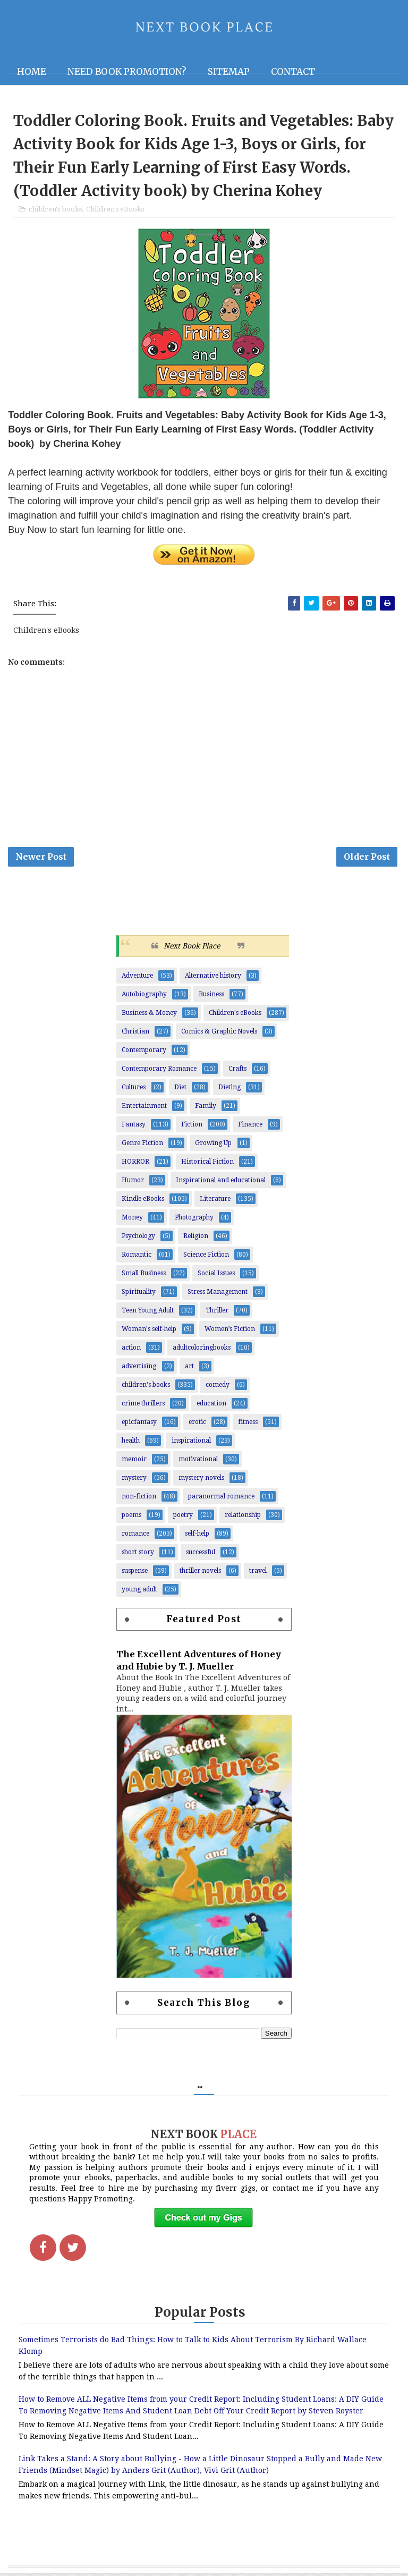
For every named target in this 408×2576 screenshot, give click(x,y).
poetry (183, 1517)
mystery (134, 1480)
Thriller (217, 1313)
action (131, 1350)
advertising (139, 1368)
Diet (180, 1090)
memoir (134, 1461)
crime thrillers (143, 1406)
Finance (250, 1127)
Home (31, 72)
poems (131, 1517)
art (189, 1368)
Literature (215, 1201)
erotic (197, 1424)
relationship (243, 1517)
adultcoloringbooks (202, 1350)
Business (211, 997)
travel (258, 1573)
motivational (198, 1461)
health (131, 1443)
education (211, 1406)
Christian (135, 1034)
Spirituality (139, 1294)
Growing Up (213, 1145)
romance (135, 1536)
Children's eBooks (115, 210)
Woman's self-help (149, 1331)
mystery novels (201, 1480)
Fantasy (134, 1127)
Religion (195, 1238)
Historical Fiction (207, 1164)
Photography (194, 1220)
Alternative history (213, 978)
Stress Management (218, 1294)
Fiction (191, 1127)
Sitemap (229, 72)
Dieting (229, 1090)
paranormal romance (221, 1499)
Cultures (134, 1090)
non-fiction (139, 1499)
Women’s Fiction (230, 1331)
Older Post (367, 858)
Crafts (237, 1071)
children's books (55, 210)
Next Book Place (192, 948)
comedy (218, 1387)
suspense (135, 1573)
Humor (133, 1183)
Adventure (137, 978)
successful (200, 1554)
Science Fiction (206, 1257)
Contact (293, 72)
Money (132, 1220)
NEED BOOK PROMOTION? (126, 72)
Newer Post (40, 858)
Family (205, 1108)
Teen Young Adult (148, 1313)
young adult (139, 1592)
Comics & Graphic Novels (219, 1034)
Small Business (144, 1275)
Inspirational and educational (221, 1183)
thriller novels (200, 1573)
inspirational (191, 1443)
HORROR (135, 1164)
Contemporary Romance (159, 1071)
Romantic (136, 1257)
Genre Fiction (142, 1145)
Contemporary (144, 1052)
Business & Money (149, 1015)
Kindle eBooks (143, 1201)
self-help (197, 1536)
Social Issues (216, 1275)
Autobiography (144, 997)
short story (138, 1554)
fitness (248, 1424)
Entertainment (144, 1108)
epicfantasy (139, 1424)
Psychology (138, 1238)
